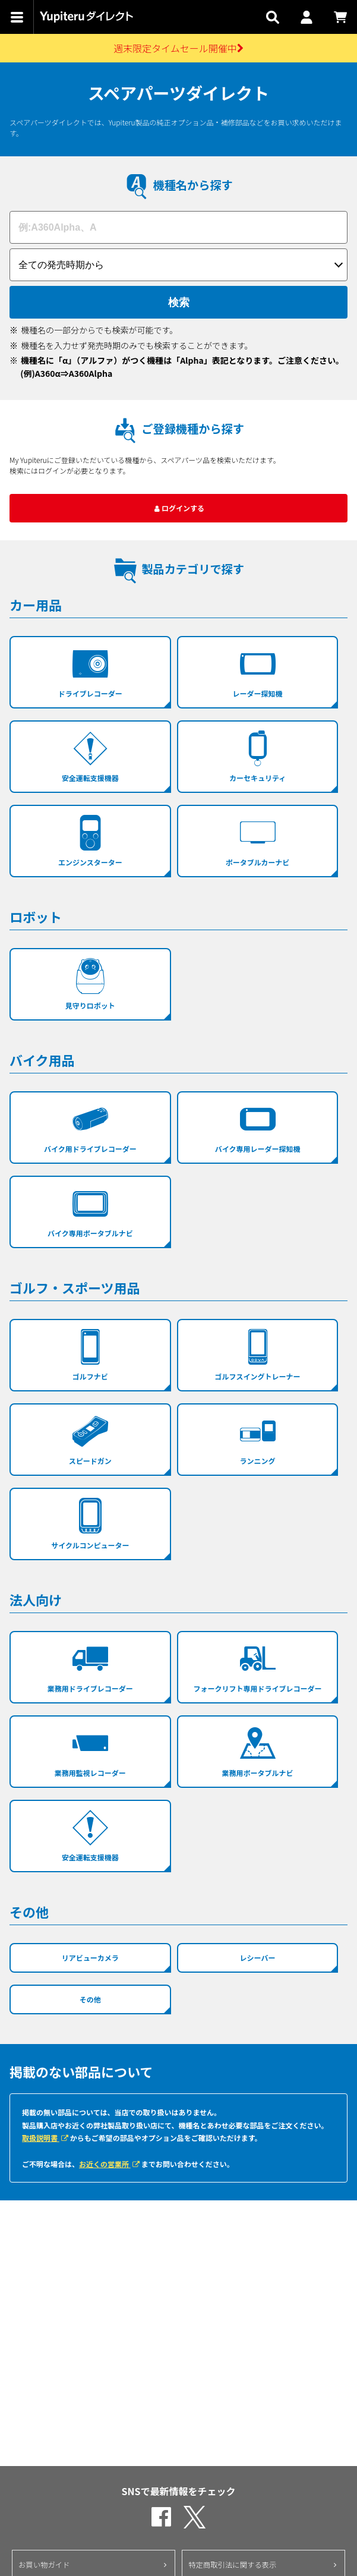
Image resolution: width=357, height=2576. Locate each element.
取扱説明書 (46, 2138)
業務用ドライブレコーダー (90, 1667)
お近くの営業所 (110, 2164)
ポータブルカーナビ (258, 841)
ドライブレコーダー (90, 672)
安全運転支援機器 (90, 756)
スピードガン (90, 1439)
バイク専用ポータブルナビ (90, 1212)
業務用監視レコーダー (90, 1751)
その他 (90, 1999)
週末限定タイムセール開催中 (178, 48)
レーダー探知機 (258, 672)
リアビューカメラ (90, 1958)
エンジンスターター (90, 841)
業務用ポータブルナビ (257, 1751)
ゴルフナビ (90, 1355)
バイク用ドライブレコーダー (90, 1127)
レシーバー (258, 1958)
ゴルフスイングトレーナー (258, 1355)
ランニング (258, 1439)
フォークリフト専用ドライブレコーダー (258, 1667)
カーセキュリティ (257, 756)
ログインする (178, 508)
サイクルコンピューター (90, 1524)
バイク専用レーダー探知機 (258, 1127)
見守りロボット (90, 984)
